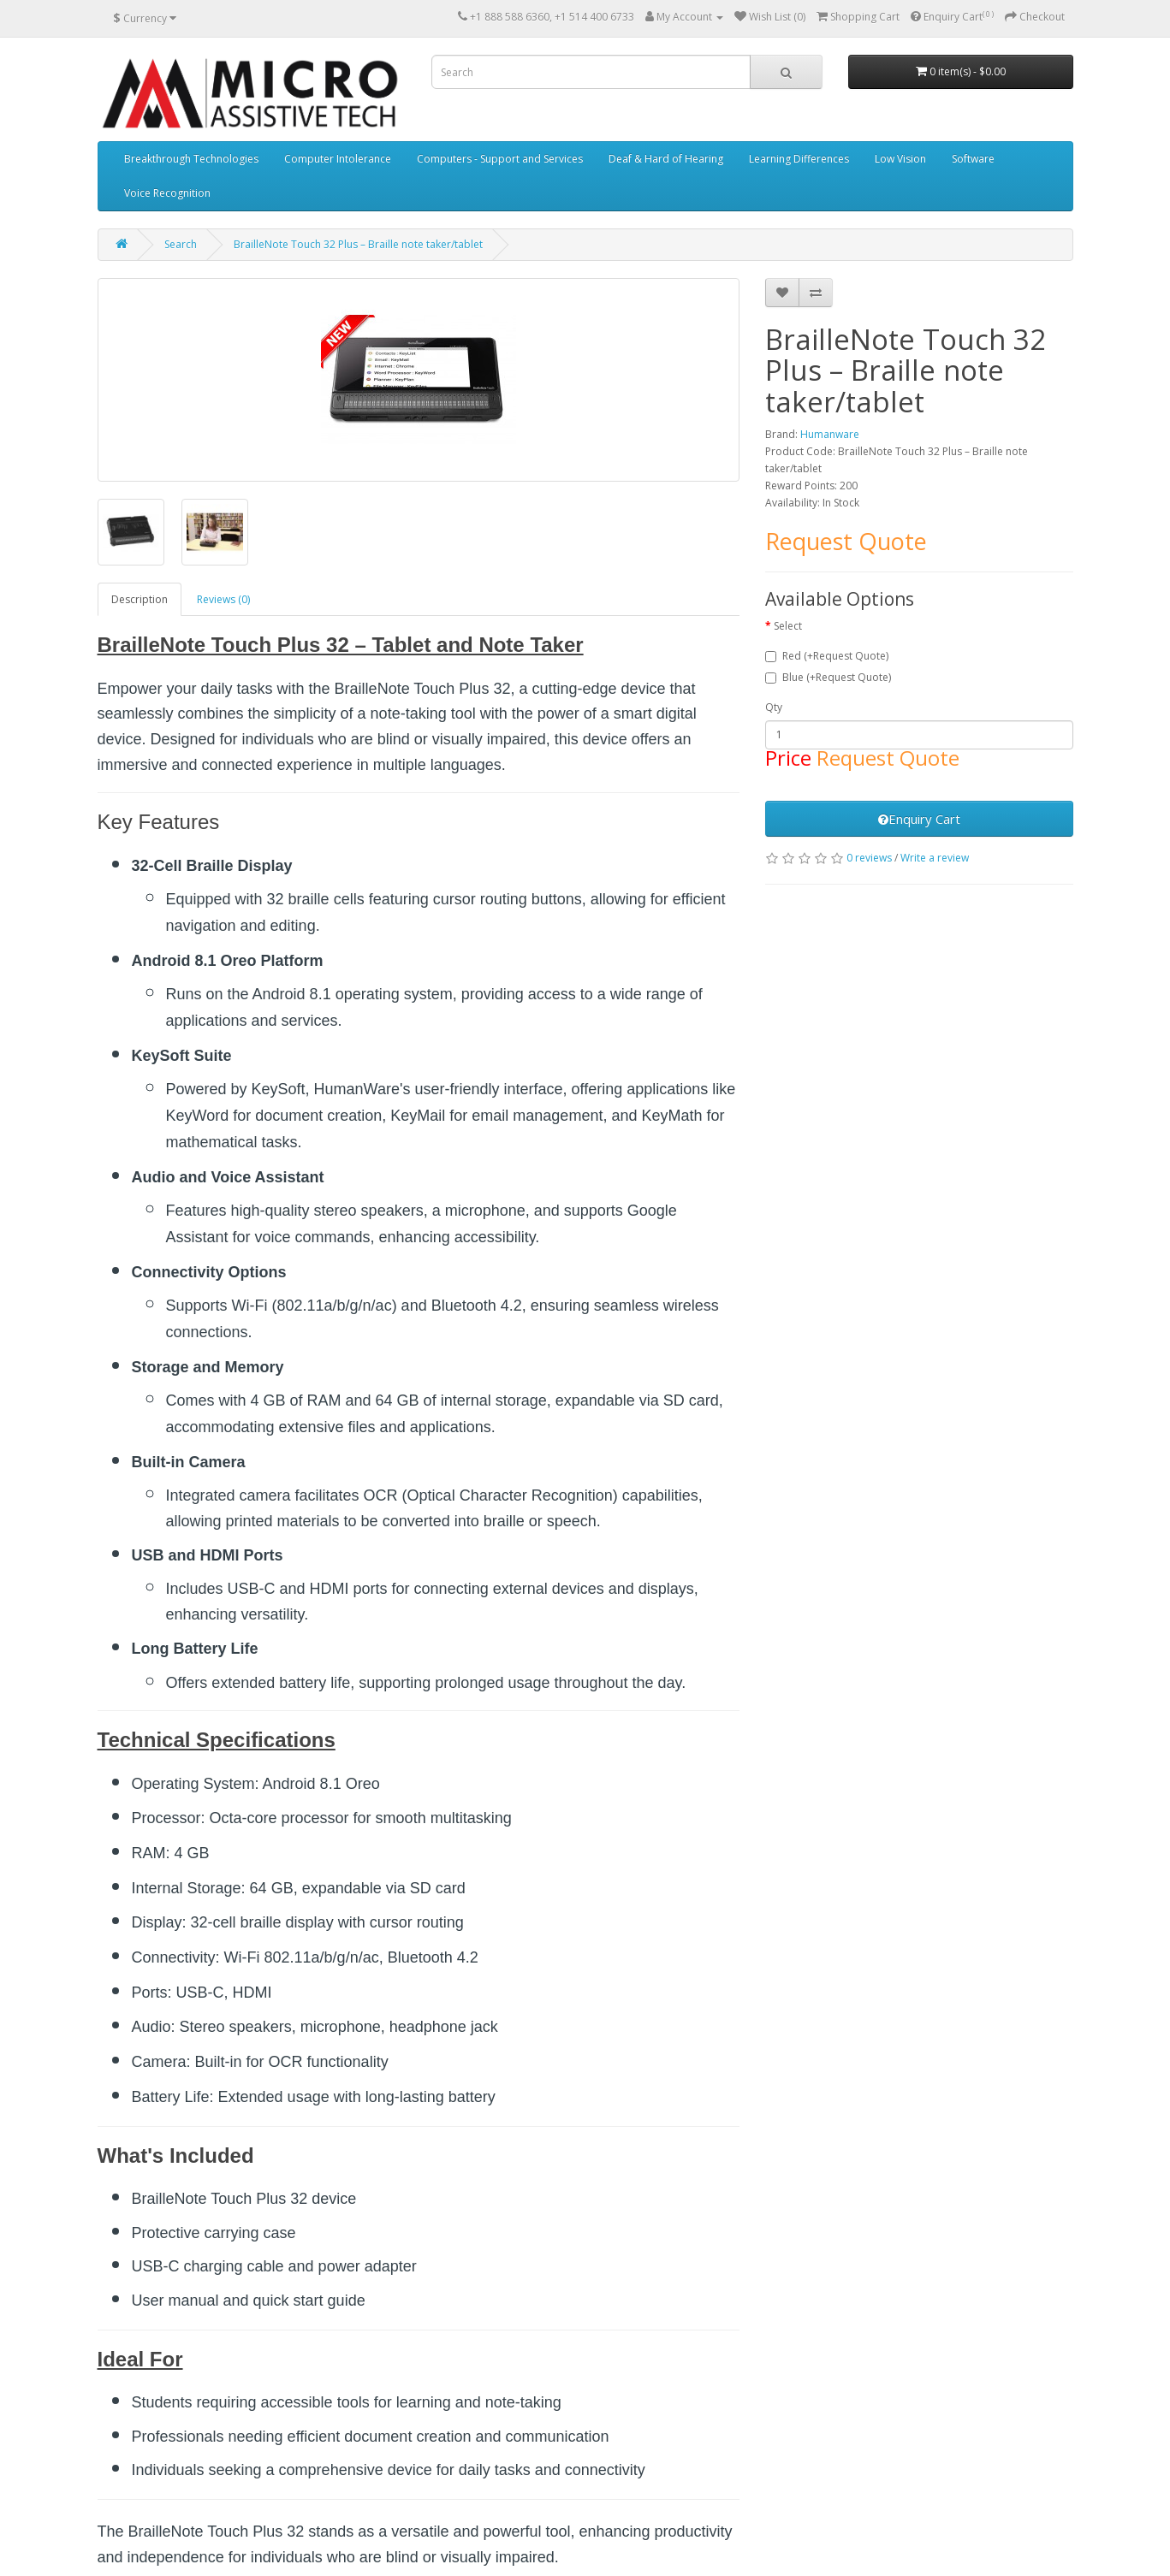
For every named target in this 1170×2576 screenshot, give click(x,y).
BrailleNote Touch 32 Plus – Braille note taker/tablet (358, 244)
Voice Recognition (167, 193)
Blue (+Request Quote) (828, 677)
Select (788, 626)
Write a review (934, 857)
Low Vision (900, 158)
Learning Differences (799, 158)
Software (973, 158)
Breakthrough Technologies (191, 158)
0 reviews (869, 857)
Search (180, 244)
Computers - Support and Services (500, 158)
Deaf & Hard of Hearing (666, 158)
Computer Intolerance (337, 158)
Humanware (829, 434)
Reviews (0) (223, 599)
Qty (773, 707)
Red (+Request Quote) (826, 655)
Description (139, 599)
